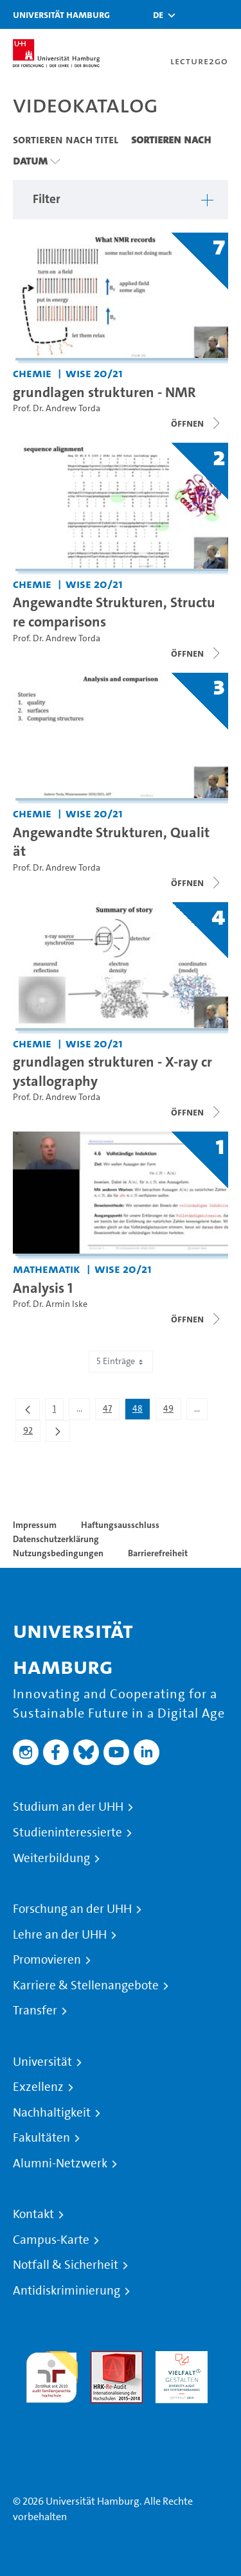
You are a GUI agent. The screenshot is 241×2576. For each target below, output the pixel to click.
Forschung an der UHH (72, 1909)
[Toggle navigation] (225, 14)
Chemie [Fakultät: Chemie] (32, 373)
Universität (42, 2062)
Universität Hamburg (61, 14)
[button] (158, 14)
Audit (103, 2358)
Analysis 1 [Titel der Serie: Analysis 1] (43, 1287)
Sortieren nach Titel (65, 139)
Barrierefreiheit (158, 1553)
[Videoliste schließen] (196, 423)
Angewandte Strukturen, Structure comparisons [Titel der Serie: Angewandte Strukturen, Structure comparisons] (114, 611)
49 (172, 1411)
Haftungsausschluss (120, 1524)
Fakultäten (41, 2137)
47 (111, 1411)
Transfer (35, 2010)
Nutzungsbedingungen (58, 1553)
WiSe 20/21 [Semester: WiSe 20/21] (94, 373)
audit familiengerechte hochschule (52, 2374)
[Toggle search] (193, 14)
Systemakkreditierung (52, 2410)
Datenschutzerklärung (56, 1538)
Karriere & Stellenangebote (86, 1985)
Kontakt (33, 2214)
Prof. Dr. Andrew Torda (56, 408)
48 (141, 1411)
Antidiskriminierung (66, 2290)
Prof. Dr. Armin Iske (50, 1304)
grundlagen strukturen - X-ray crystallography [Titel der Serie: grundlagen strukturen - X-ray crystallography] (112, 1071)
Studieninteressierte (67, 1832)
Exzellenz (38, 2087)
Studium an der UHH (68, 1807)
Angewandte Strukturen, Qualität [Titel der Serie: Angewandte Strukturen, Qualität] (111, 841)
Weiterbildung (51, 1858)
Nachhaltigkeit (52, 2112)
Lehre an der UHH (60, 1934)
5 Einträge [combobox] (120, 1361)
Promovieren (47, 1959)
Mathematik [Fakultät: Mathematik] (46, 1269)
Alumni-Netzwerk (60, 2163)
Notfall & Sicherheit (65, 2265)
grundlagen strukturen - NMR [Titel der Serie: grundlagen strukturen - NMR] (104, 392)
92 (31, 1433)
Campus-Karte (51, 2240)
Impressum (35, 1524)
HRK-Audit (178, 2358)
